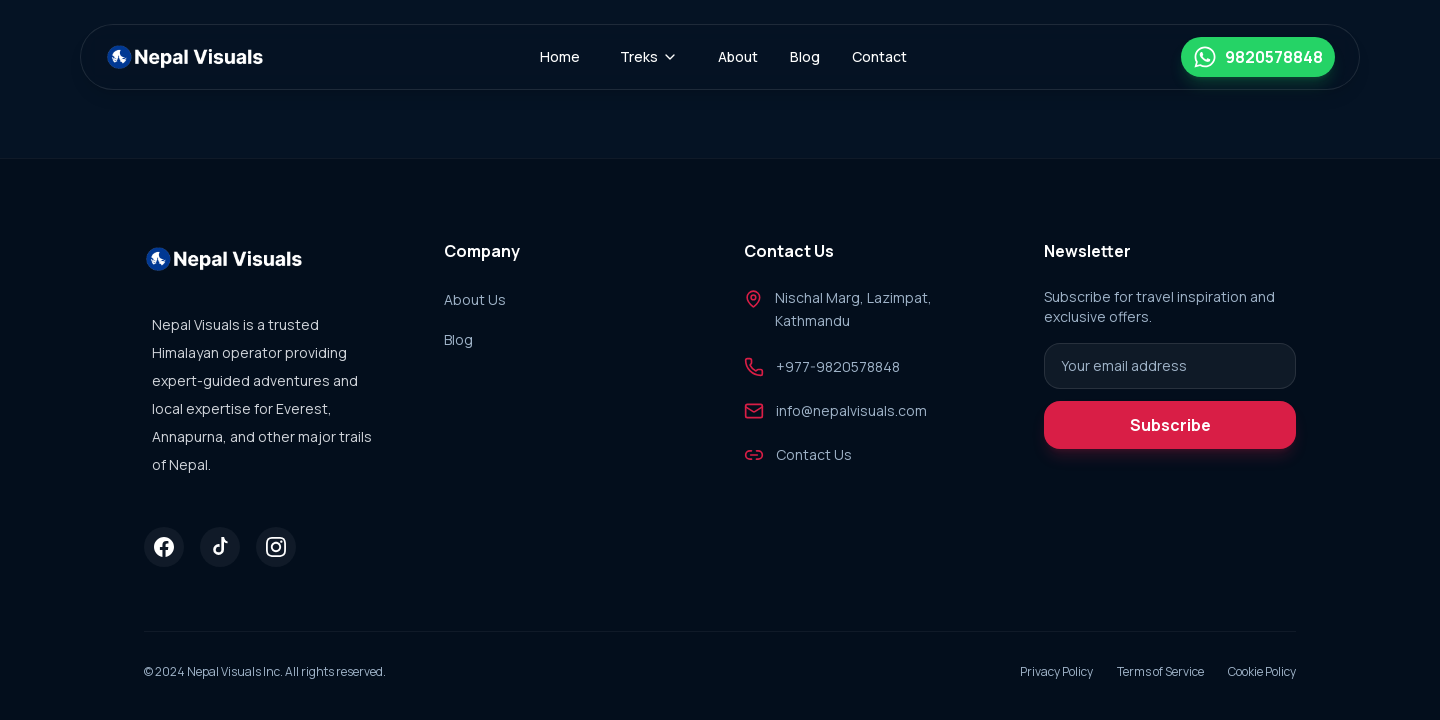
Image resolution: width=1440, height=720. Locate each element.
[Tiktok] (220, 547)
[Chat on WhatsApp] (1258, 57)
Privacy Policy (1056, 672)
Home (560, 56)
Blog (805, 56)
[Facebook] (164, 547)
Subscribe (1170, 425)
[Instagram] (276, 547)
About (738, 56)
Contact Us (814, 454)
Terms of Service (1160, 672)
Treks (649, 56)
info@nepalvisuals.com (851, 410)
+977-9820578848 (838, 366)
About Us (475, 299)
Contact (879, 56)
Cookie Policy (1262, 672)
